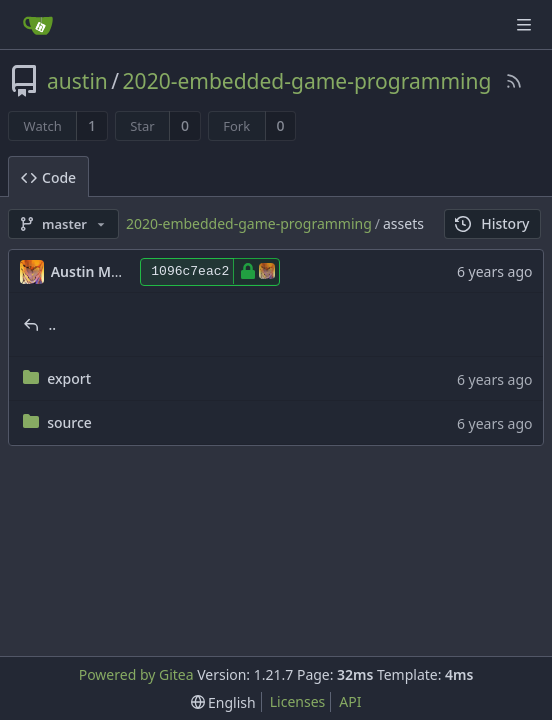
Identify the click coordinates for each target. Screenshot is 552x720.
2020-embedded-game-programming (307, 81)
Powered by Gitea (136, 674)
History (492, 223)
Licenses (298, 701)
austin (77, 81)
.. (53, 324)
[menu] (223, 702)
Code (48, 177)
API (350, 701)
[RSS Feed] (514, 81)
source (69, 422)
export (69, 378)
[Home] (38, 25)
